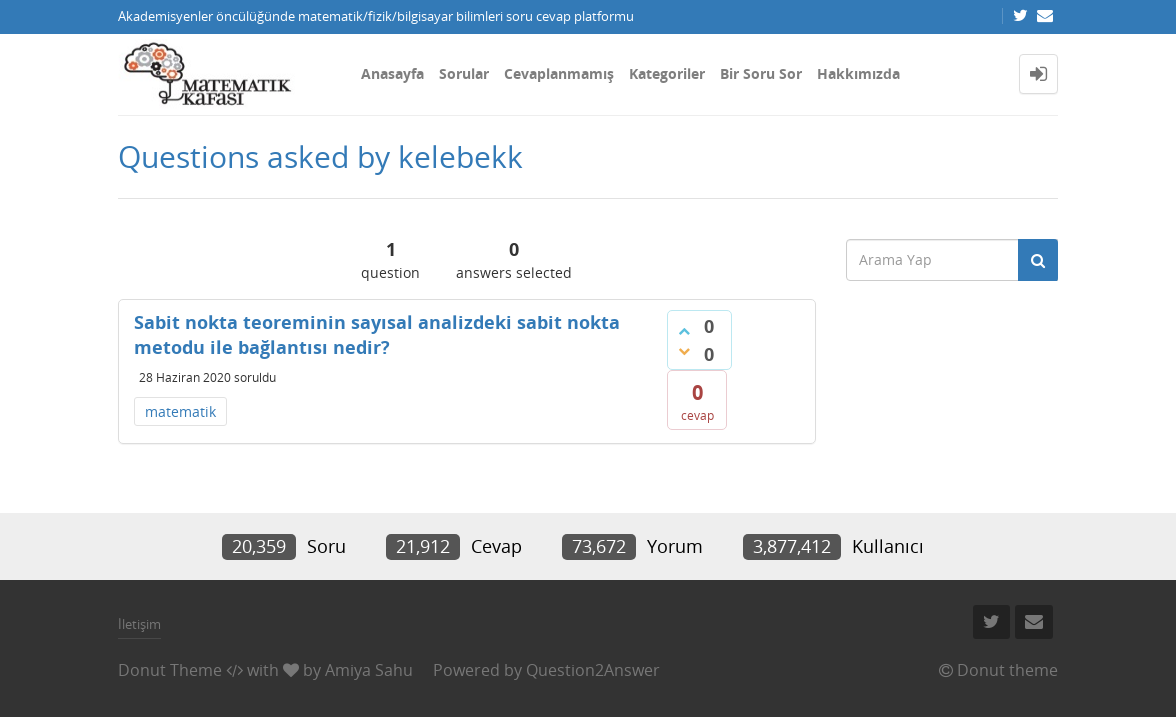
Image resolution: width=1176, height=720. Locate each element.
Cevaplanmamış (559, 73)
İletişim (139, 624)
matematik (180, 411)
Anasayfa (392, 73)
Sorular (464, 73)
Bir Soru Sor (761, 73)
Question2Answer (593, 670)
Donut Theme (170, 670)
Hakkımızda (858, 73)
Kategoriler (667, 73)
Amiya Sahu (369, 670)
